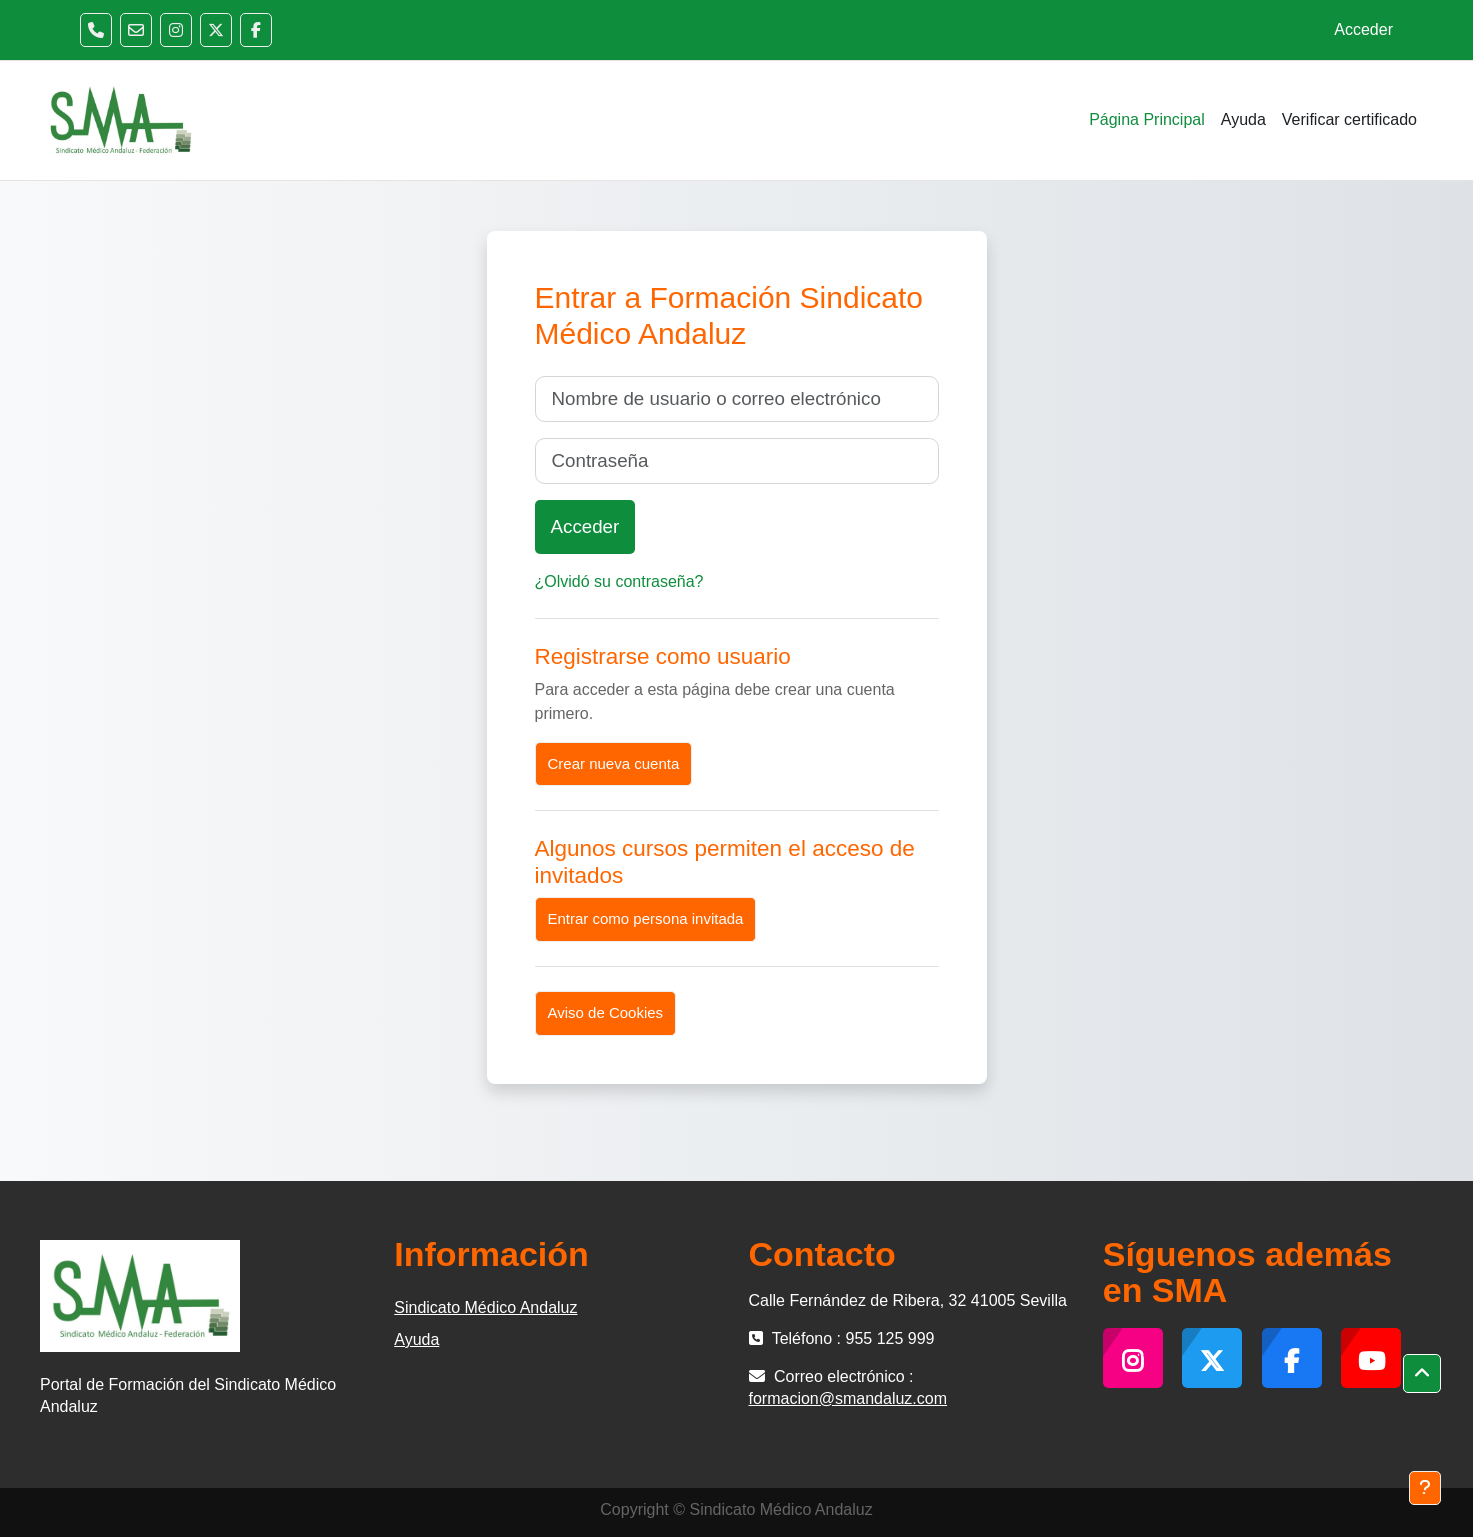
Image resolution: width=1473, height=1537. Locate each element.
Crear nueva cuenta (614, 763)
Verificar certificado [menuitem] (1349, 119)
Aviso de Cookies (606, 1012)
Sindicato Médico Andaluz (485, 1307)
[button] (1422, 1374)
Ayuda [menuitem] (1243, 119)
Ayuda (416, 1339)
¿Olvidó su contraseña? (619, 581)
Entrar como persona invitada (646, 918)
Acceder (1363, 29)
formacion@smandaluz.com (848, 1398)
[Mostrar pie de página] (1425, 1488)
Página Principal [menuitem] (1147, 119)
